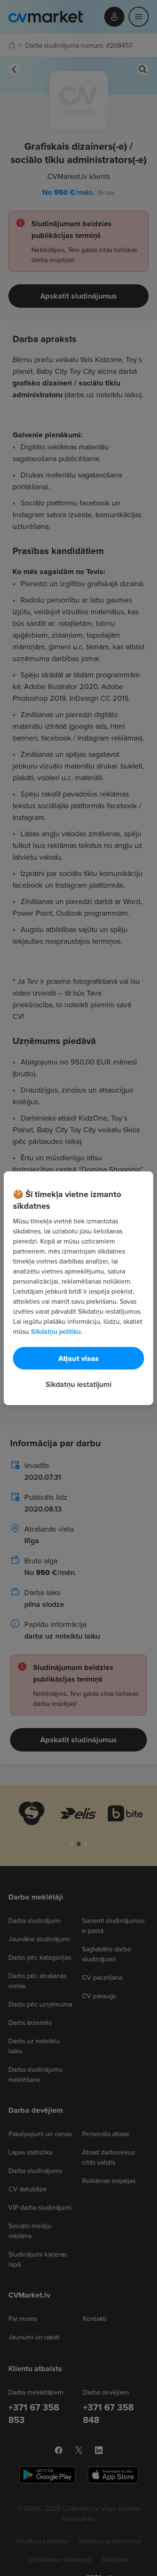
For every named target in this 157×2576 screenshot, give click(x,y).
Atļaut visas (78, 1358)
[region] (78, 1288)
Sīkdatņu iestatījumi (78, 1384)
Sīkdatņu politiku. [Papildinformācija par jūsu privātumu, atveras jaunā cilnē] (56, 1331)
